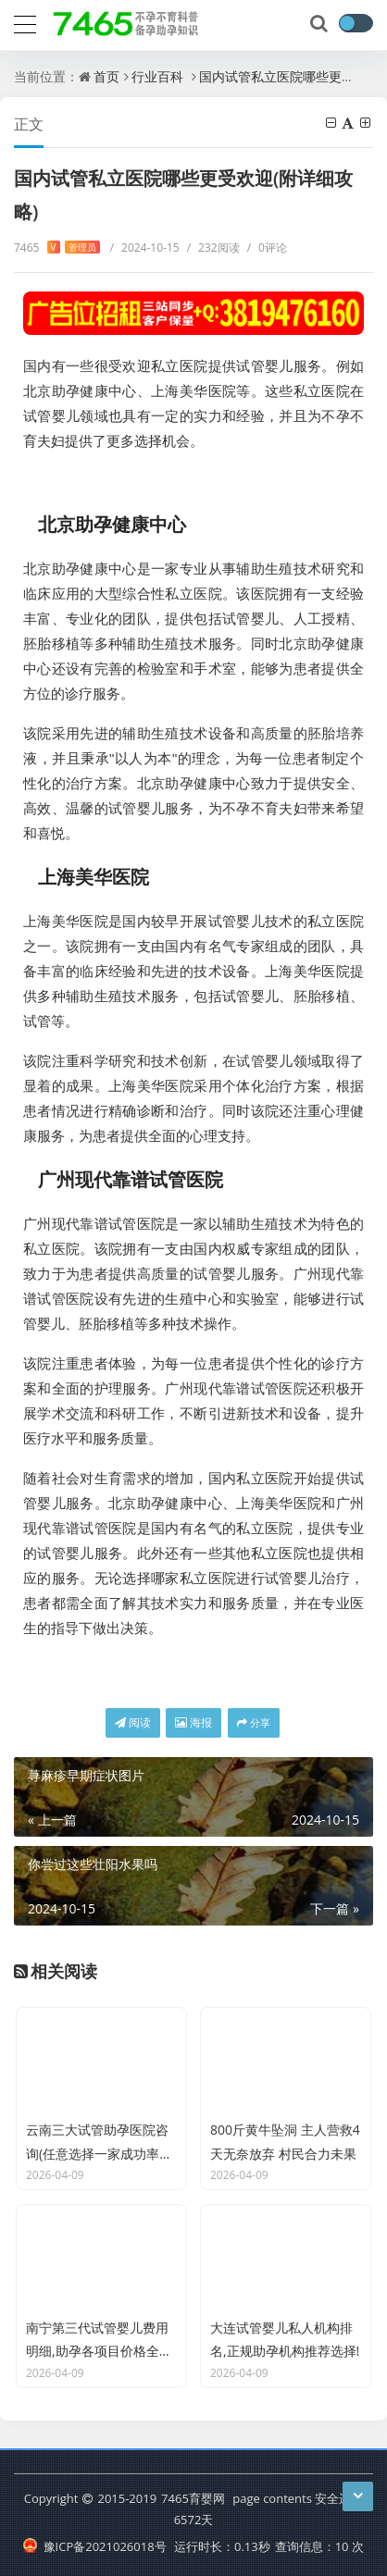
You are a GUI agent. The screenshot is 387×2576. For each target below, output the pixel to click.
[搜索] (320, 24)
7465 (57, 247)
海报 (193, 1722)
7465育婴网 (193, 2498)
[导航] (25, 22)
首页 (106, 76)
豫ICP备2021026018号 (95, 2546)
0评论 (267, 247)
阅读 (133, 1722)
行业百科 (157, 76)
